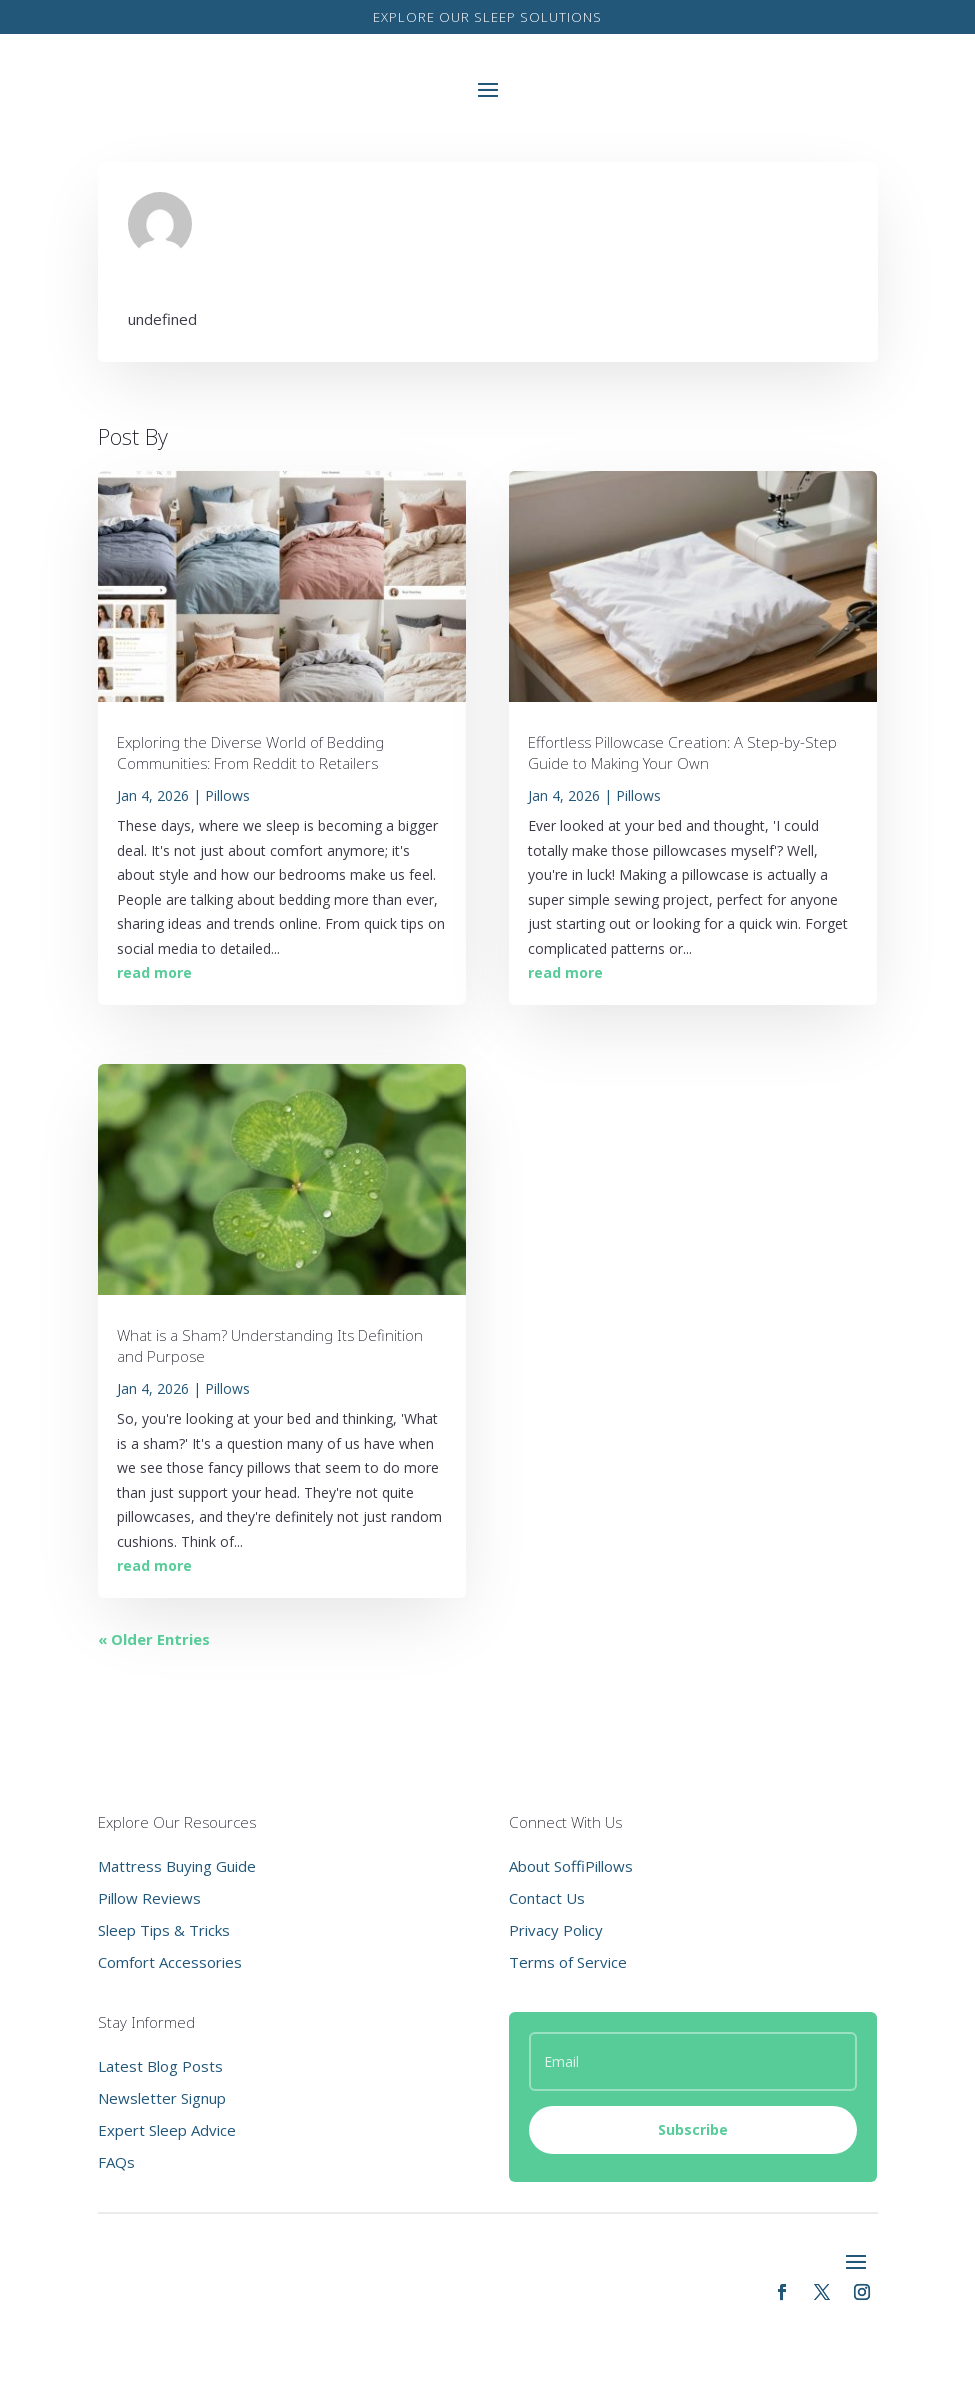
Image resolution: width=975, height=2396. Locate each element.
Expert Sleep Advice (167, 2130)
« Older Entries (154, 1639)
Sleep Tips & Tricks (164, 1930)
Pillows (227, 795)
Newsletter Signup (162, 2098)
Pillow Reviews (149, 1898)
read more (154, 972)
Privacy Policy (556, 1930)
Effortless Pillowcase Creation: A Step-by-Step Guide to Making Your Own (682, 752)
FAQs (116, 2162)
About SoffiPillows (571, 1866)
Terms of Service (568, 1962)
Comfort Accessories (170, 1962)
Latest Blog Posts (160, 2066)
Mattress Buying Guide (177, 1866)
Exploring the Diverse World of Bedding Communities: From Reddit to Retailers (250, 752)
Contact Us (547, 1898)
